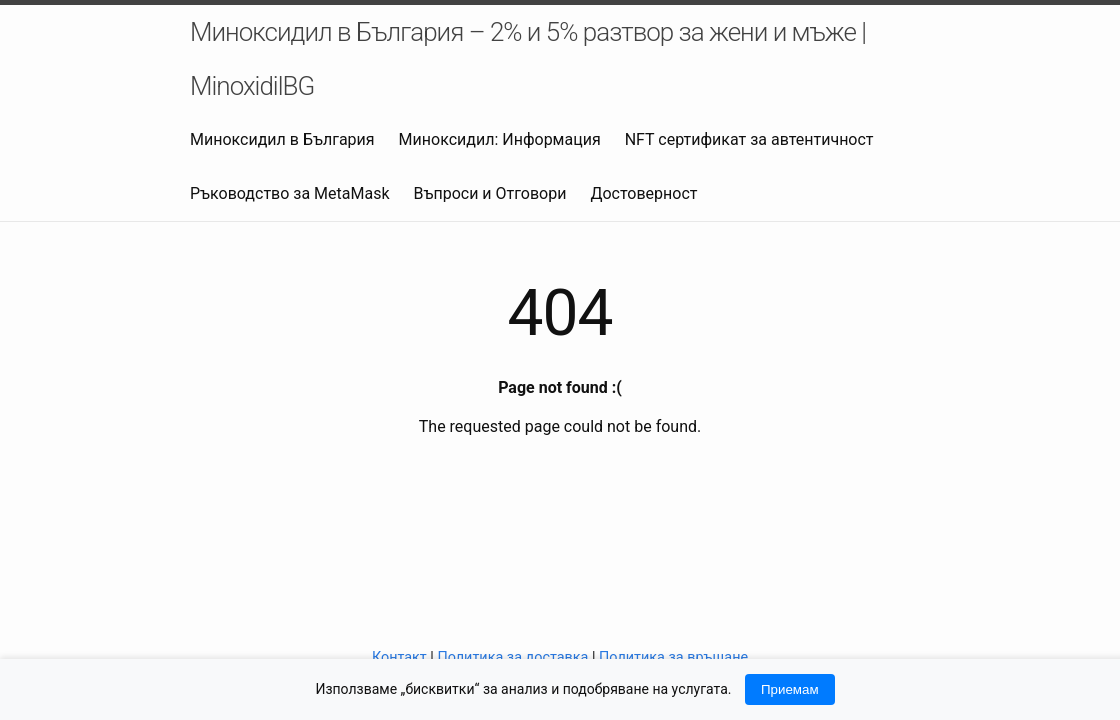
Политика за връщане (673, 657)
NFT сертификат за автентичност (749, 139)
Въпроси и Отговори (490, 193)
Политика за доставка (512, 657)
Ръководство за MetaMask (290, 193)
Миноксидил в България (282, 139)
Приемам (790, 689)
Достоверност (643, 193)
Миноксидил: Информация (500, 139)
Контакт (399, 657)
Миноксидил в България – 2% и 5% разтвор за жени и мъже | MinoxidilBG (528, 59)
